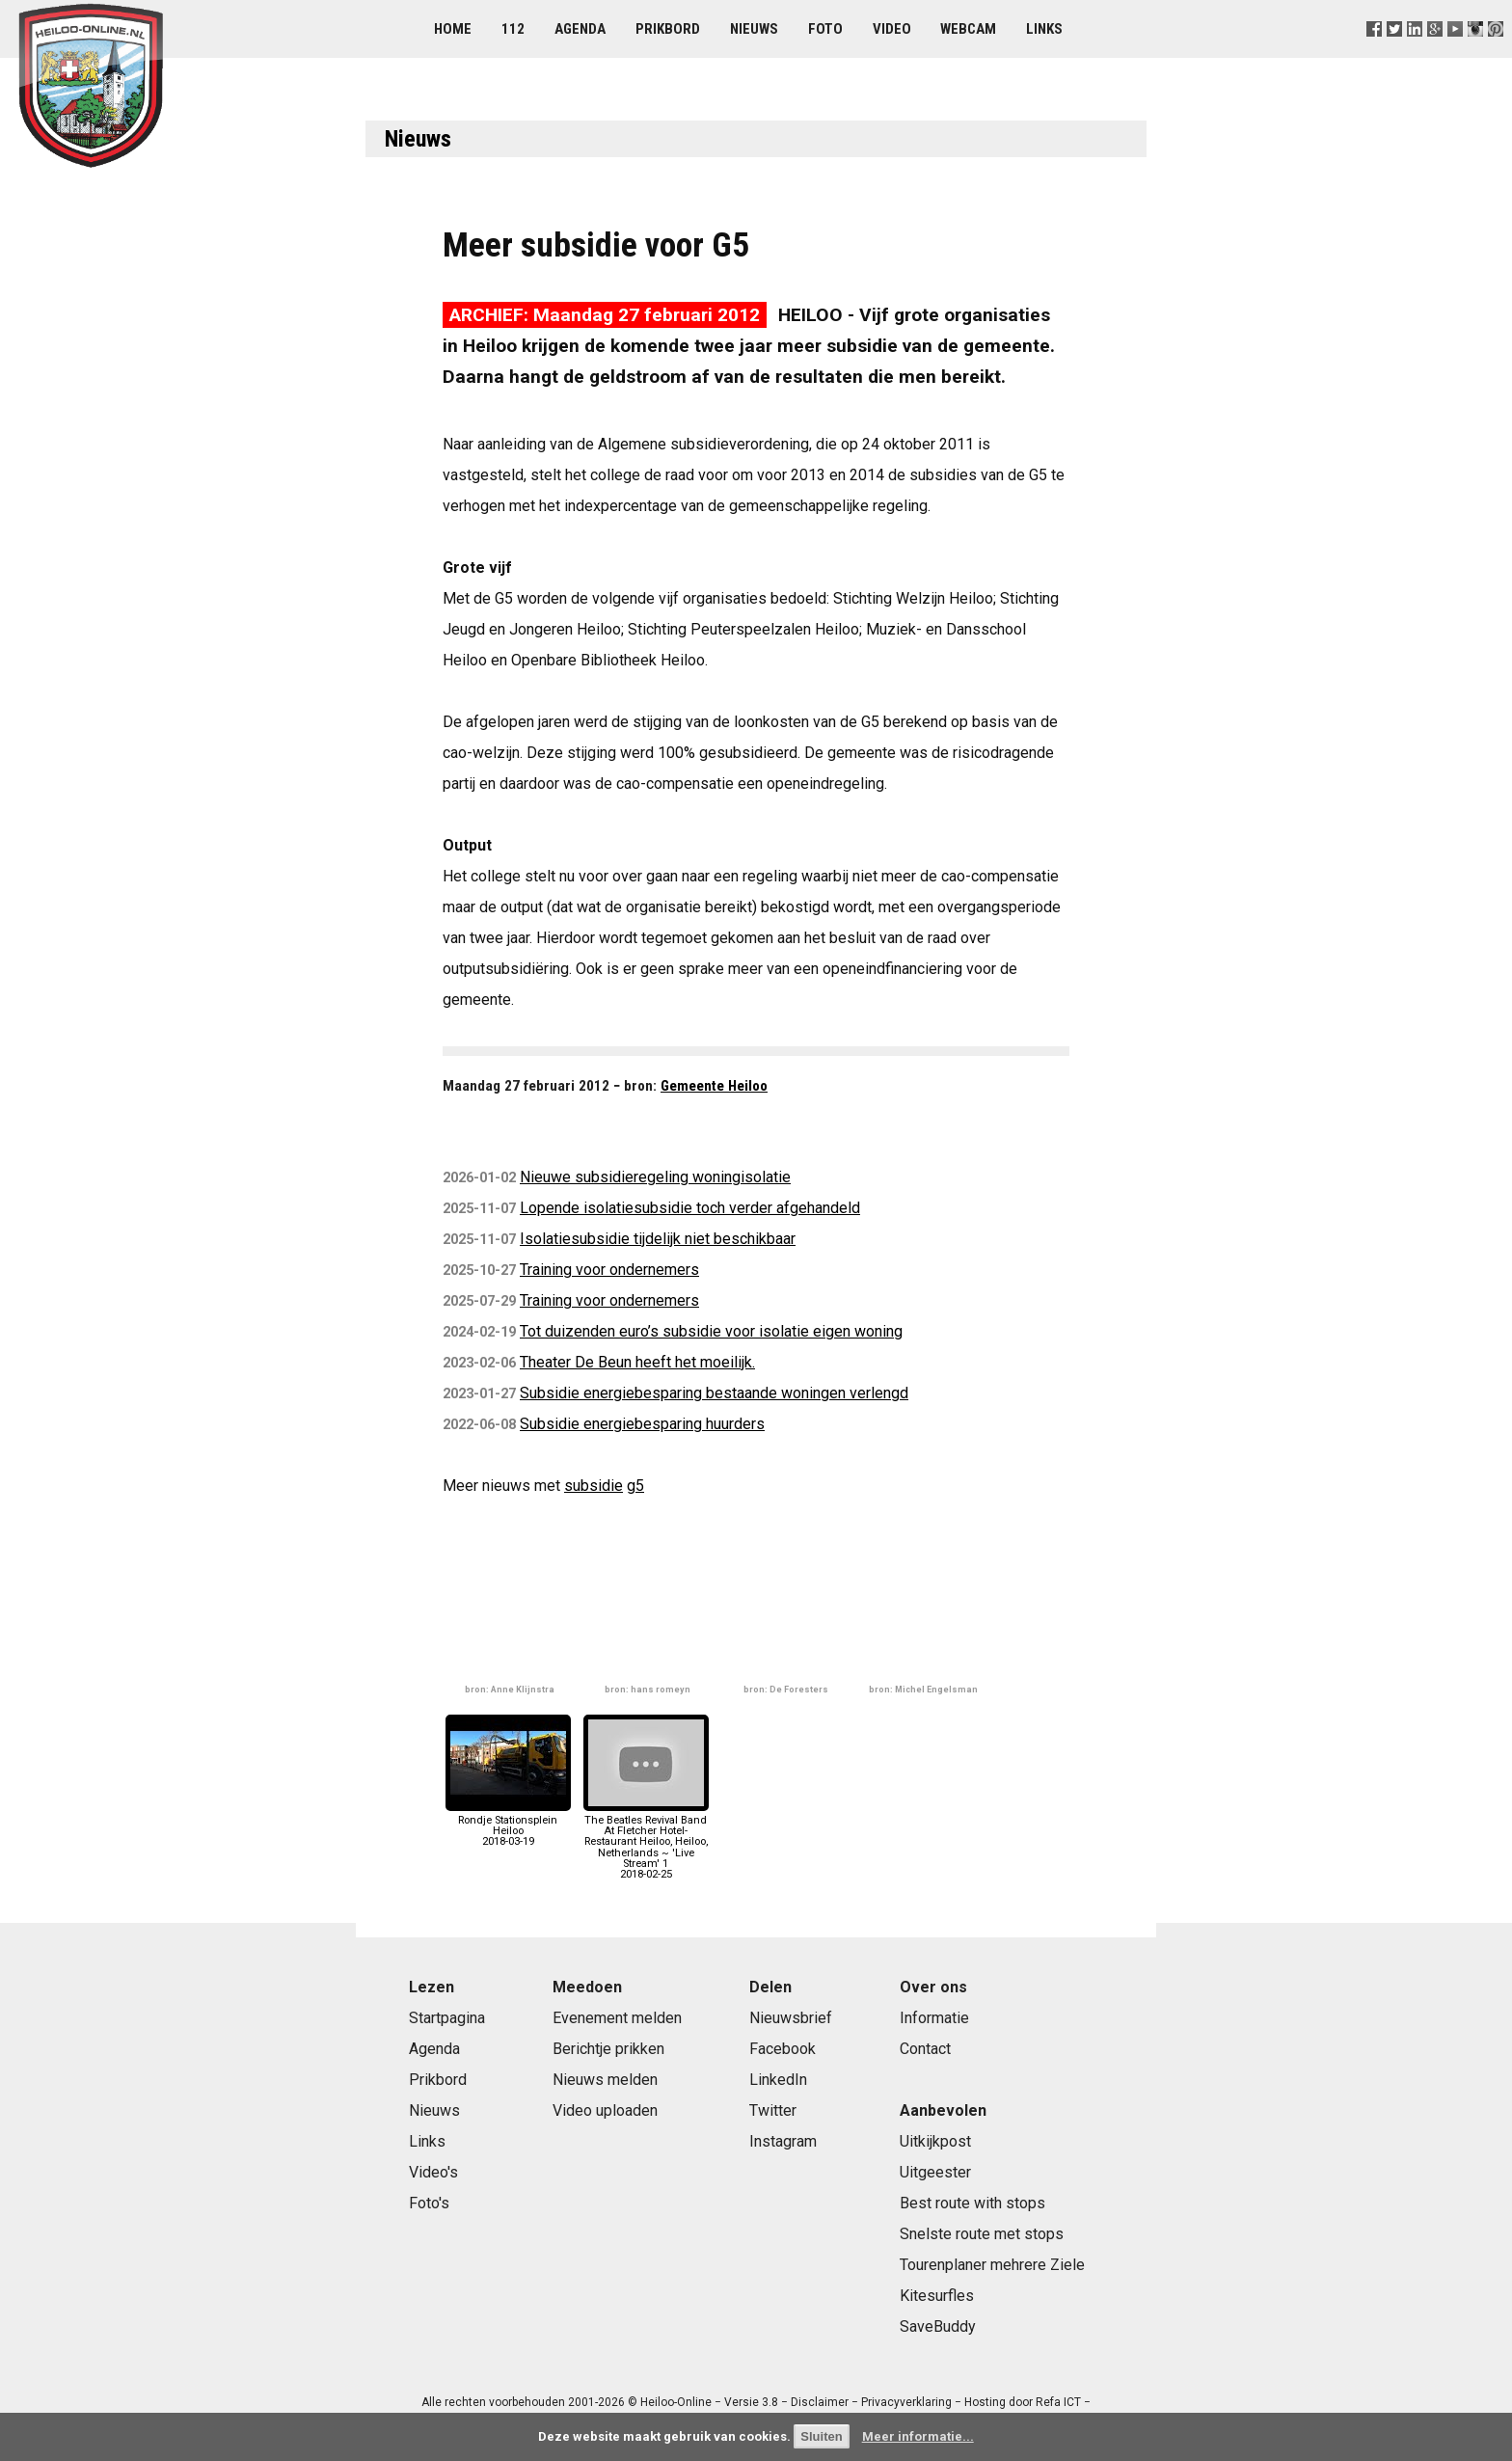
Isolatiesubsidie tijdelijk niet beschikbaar (658, 1239)
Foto (825, 29)
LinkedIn (778, 2079)
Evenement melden (617, 2018)
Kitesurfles (937, 2295)
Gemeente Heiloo (714, 1086)
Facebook (782, 2049)
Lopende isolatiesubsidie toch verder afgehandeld (690, 1208)
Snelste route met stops (982, 2234)
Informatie (934, 2018)
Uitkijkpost (935, 2141)
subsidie (593, 1485)
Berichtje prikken (608, 2049)
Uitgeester (935, 2172)
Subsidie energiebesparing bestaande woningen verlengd (714, 1393)
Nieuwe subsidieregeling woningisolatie (655, 1177)
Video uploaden (605, 2110)
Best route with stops (972, 2203)
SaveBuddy (938, 2326)
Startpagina (447, 2018)
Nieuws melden (605, 2079)
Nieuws (754, 29)
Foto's (429, 2203)
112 (513, 29)
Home (453, 29)
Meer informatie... (918, 2436)
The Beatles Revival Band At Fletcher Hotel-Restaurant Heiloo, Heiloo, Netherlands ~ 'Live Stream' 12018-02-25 (646, 1841)
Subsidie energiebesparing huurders (642, 1424)
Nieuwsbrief (790, 2018)
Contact (925, 2049)
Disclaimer (820, 2402)
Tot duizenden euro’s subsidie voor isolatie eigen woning (711, 1331)
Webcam (968, 29)
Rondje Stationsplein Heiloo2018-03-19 (508, 1826)
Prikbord (667, 29)
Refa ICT (1058, 2402)
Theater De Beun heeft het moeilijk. (637, 1362)
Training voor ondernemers (609, 1269)
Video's (433, 2172)
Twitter (772, 2110)
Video (892, 29)
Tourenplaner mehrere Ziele (992, 2265)
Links (1044, 29)
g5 (635, 1485)
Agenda (580, 29)
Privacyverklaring (906, 2402)
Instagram (783, 2141)
